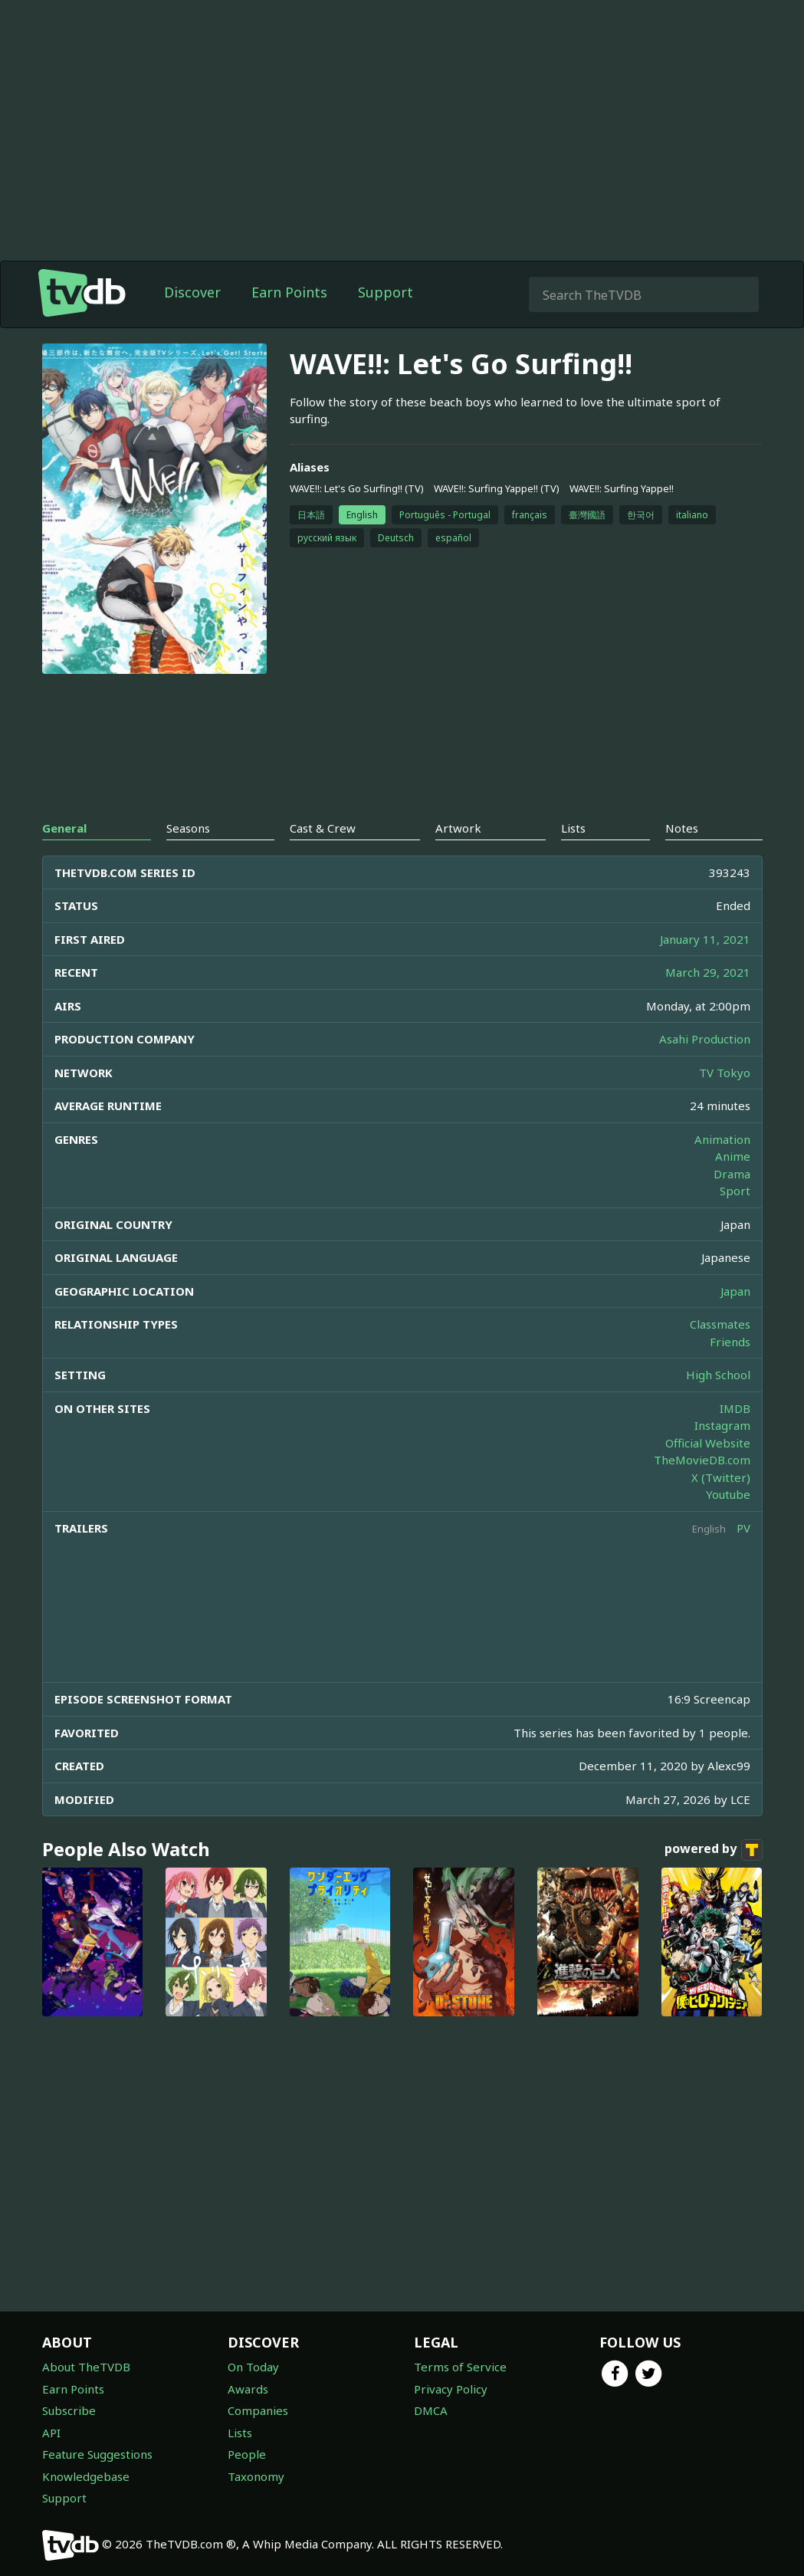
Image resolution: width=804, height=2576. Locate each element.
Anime (732, 1156)
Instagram (722, 1425)
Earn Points (289, 292)
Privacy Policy (450, 2389)
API (51, 2432)
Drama (732, 1173)
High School (718, 1374)
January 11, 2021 (705, 939)
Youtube (728, 1494)
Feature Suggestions (97, 2454)
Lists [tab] (573, 828)
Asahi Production (704, 1038)
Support (385, 292)
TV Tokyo (724, 1072)
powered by (714, 1850)
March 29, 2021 (707, 972)
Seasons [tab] (188, 828)
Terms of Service (460, 2366)
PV (743, 1528)
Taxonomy (256, 2476)
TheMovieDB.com (702, 1459)
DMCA (431, 2410)
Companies (258, 2410)
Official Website (707, 1443)
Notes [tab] (681, 828)
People (247, 2454)
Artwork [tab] (458, 828)
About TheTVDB (86, 2366)
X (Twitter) (720, 1477)
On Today (253, 2366)
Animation (722, 1139)
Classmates (720, 1324)
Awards (248, 2389)
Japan (735, 1291)
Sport (735, 1190)
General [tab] (64, 828)
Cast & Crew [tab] (323, 828)
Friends (730, 1341)
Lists (240, 2432)
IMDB (735, 1408)
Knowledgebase (86, 2476)
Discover (192, 292)
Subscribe (69, 2410)
